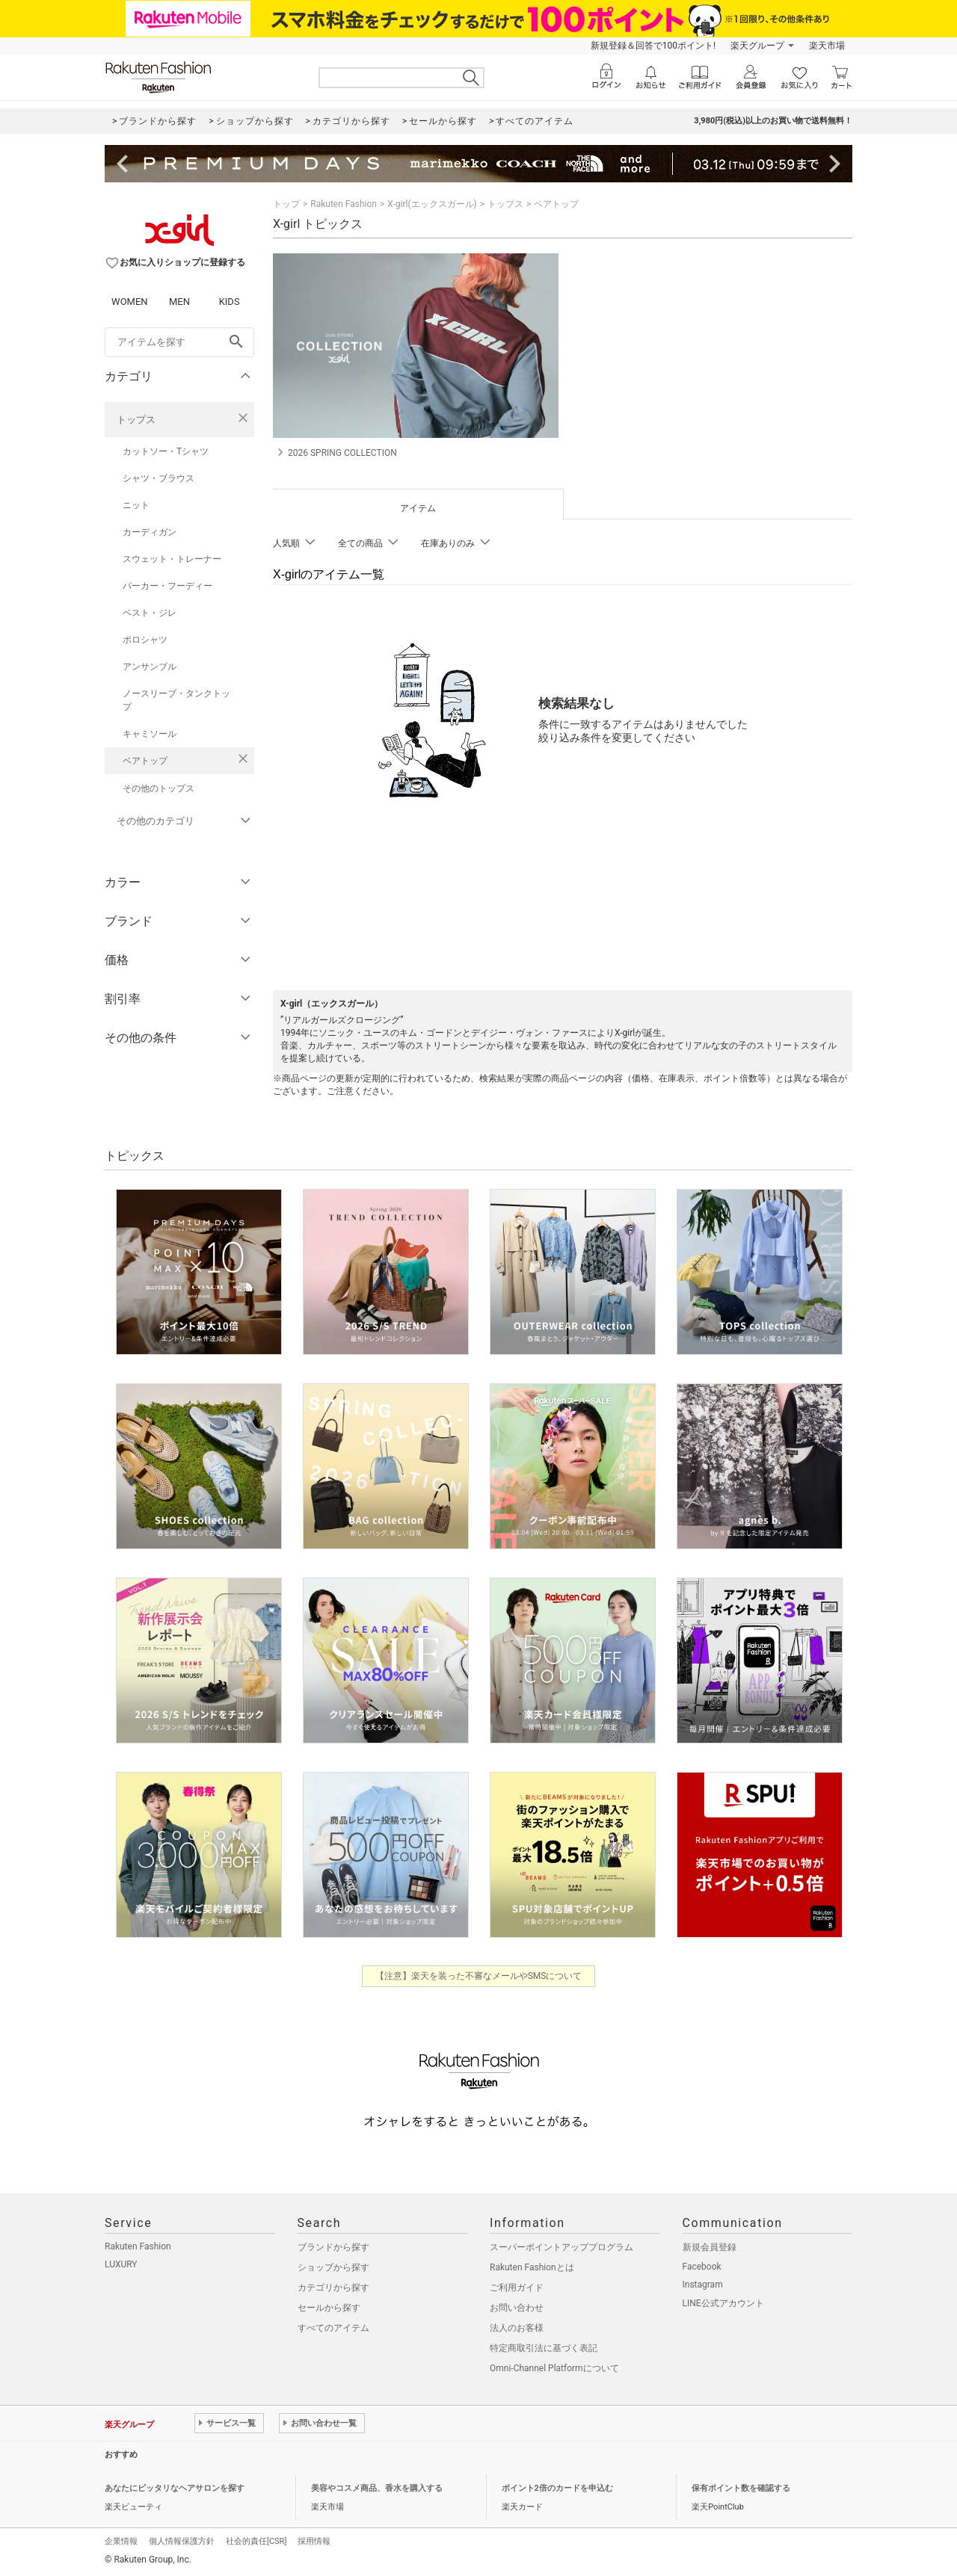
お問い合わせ (517, 2307)
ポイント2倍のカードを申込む (557, 2488)
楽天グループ (757, 45)
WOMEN (129, 301)
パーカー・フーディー (167, 586)
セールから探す (329, 2307)
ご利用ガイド (517, 2287)
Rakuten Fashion (343, 204)
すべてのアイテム (333, 2328)
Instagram (703, 2284)
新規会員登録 (709, 2247)
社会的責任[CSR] (256, 2541)
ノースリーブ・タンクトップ (176, 700)
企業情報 (121, 2541)
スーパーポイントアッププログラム (561, 2247)
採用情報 (314, 2541)
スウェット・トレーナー (172, 559)
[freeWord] (179, 342)
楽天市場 (827, 45)
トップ (286, 204)
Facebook (702, 2266)
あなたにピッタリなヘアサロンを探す (174, 2488)
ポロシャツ (145, 639)
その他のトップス (158, 788)
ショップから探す (333, 2267)
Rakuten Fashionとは (532, 2267)
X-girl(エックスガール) (432, 204)
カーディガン (149, 532)
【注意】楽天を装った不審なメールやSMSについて (478, 1976)
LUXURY (121, 2264)
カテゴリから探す (333, 2287)
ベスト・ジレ (149, 613)
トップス (136, 419)
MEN (179, 301)
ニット (136, 505)
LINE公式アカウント (723, 2303)
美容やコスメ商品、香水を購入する (377, 2488)
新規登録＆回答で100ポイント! (653, 45)
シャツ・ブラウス (158, 478)
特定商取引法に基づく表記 (543, 2348)
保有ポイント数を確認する (741, 2488)
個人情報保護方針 (182, 2541)
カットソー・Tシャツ (166, 451)
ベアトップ (145, 761)
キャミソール (149, 734)
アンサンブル (149, 666)
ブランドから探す (333, 2247)
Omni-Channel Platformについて (554, 2368)
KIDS (229, 301)
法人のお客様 (517, 2328)
